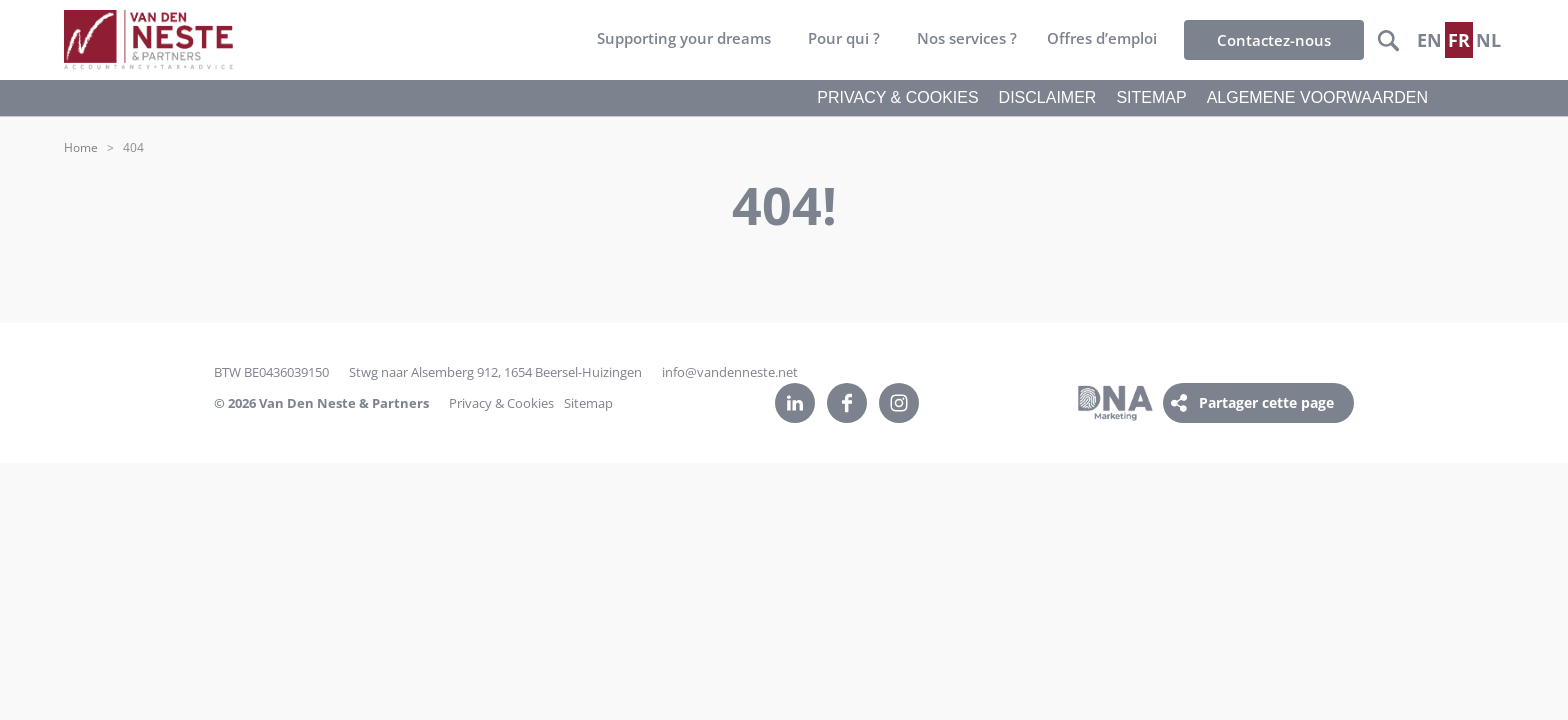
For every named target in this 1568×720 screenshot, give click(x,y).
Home (81, 147)
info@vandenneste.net (730, 372)
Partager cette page (1266, 402)
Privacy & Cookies (501, 403)
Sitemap (588, 403)
